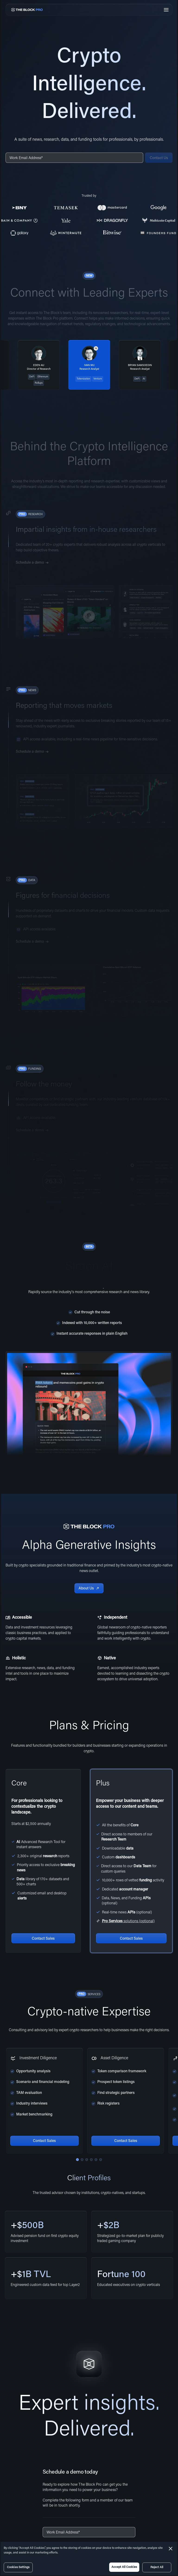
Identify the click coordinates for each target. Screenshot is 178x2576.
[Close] (170, 2548)
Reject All (156, 2567)
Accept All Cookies (124, 2567)
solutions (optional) (128, 1921)
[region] (89, 2558)
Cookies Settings (18, 2567)
